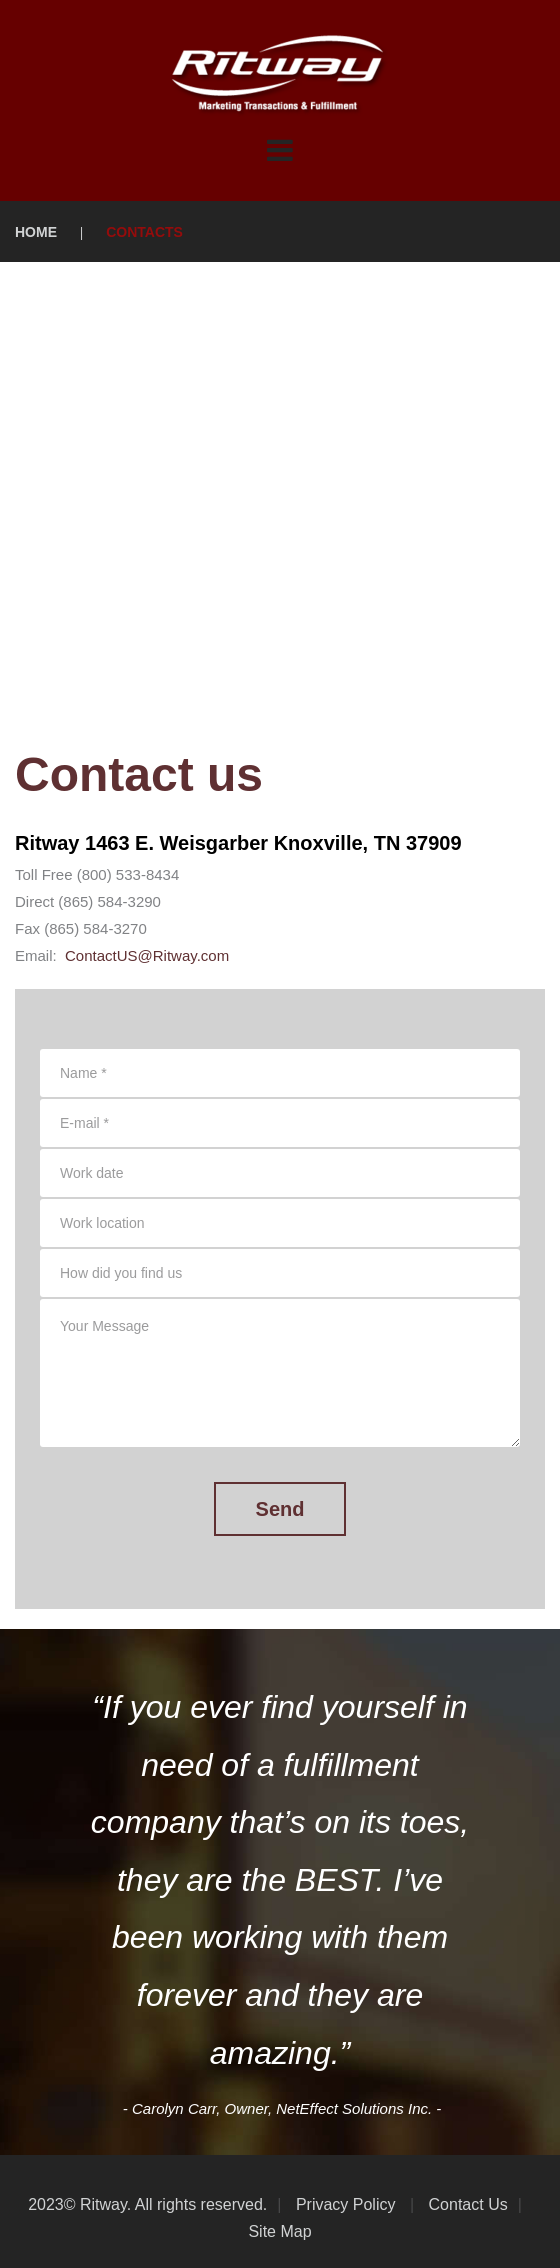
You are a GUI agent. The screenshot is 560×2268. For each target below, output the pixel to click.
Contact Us (466, 2204)
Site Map (279, 2231)
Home (36, 232)
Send (280, 1509)
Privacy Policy (343, 2204)
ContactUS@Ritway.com (147, 955)
